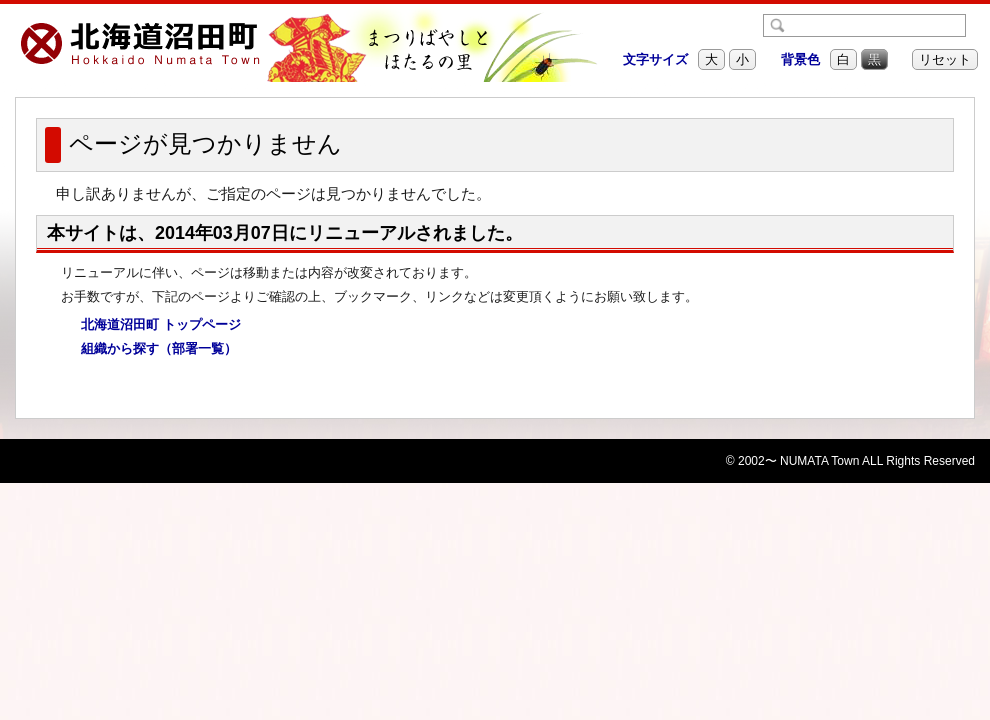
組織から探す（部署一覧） (152, 349)
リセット (945, 59)
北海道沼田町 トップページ (154, 325)
